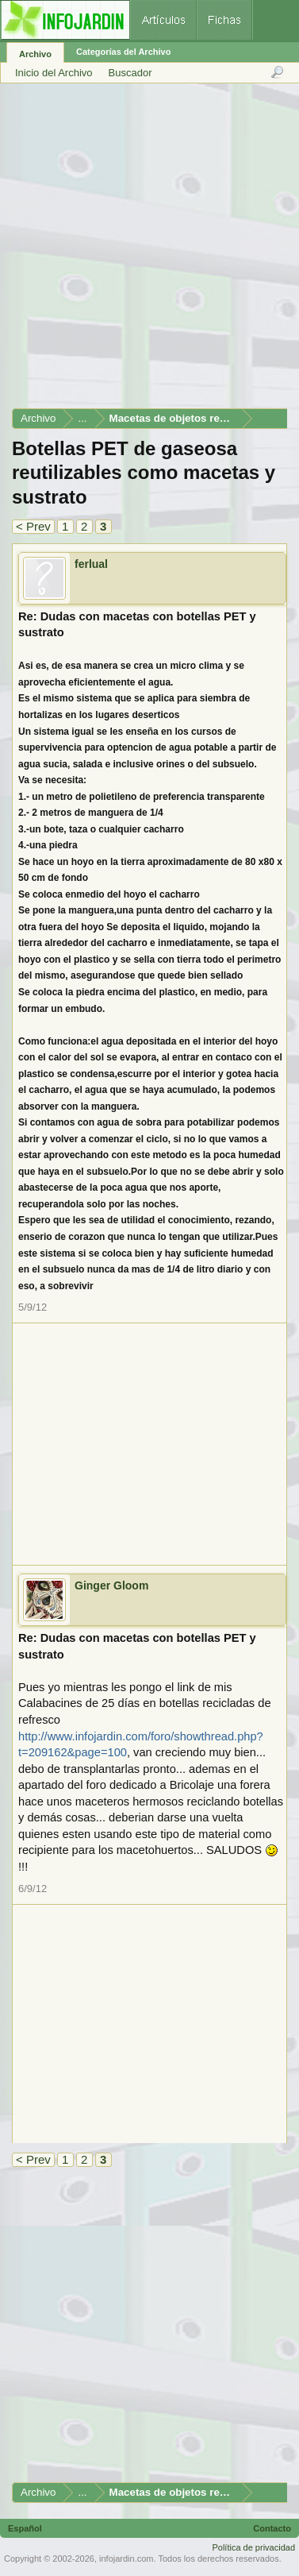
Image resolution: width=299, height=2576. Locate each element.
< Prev (33, 526)
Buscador (130, 73)
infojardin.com (126, 2558)
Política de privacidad (253, 2547)
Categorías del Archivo (123, 51)
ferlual (91, 564)
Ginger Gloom (111, 1585)
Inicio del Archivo (54, 73)
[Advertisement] (148, 251)
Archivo (35, 54)
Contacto (272, 2528)
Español (25, 2528)
